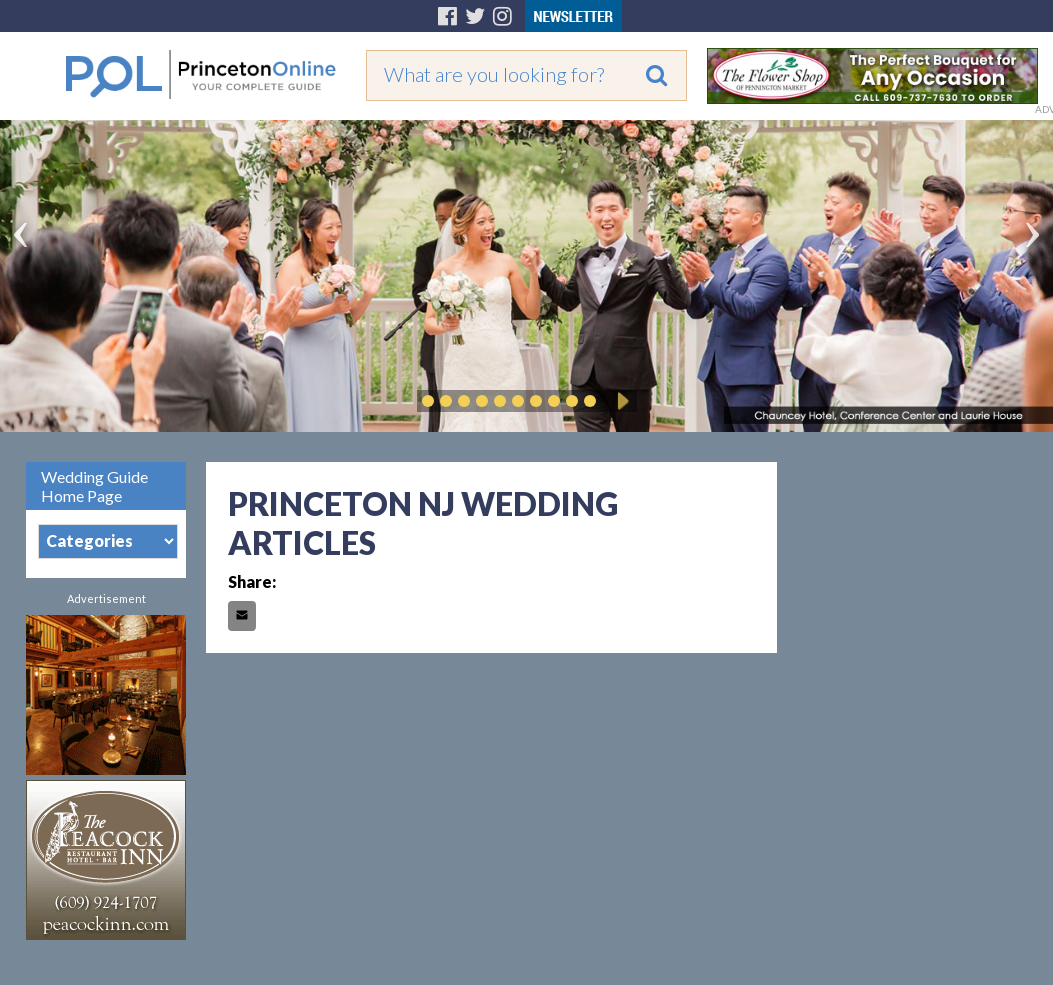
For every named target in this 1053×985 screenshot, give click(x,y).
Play (620, 401)
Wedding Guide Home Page (94, 486)
